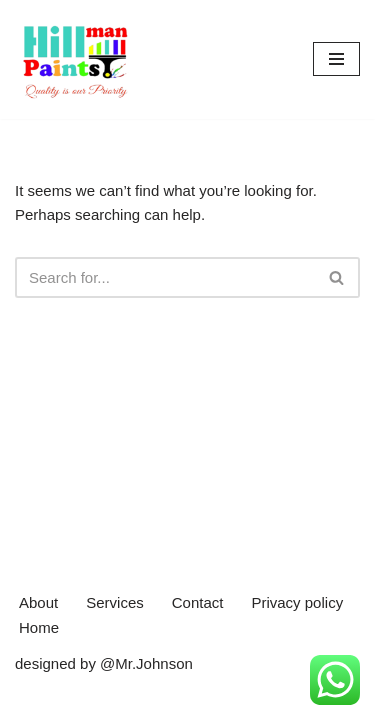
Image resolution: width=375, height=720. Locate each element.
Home (39, 627)
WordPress (183, 699)
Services (115, 602)
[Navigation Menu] (336, 59)
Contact (198, 602)
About (38, 602)
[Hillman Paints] (75, 59)
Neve (32, 699)
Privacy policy (297, 602)
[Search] (165, 277)
